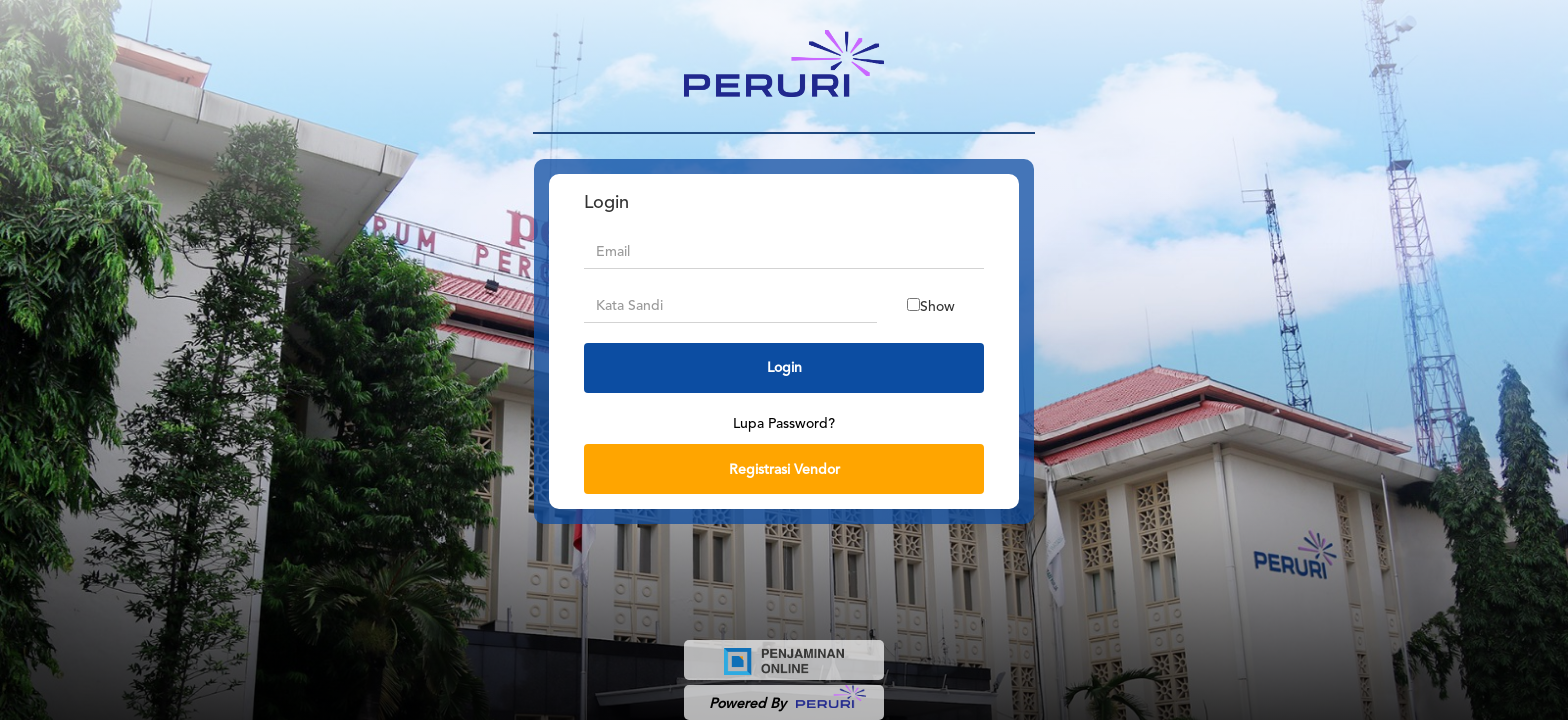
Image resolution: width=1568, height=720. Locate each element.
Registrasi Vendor (784, 469)
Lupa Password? (784, 423)
